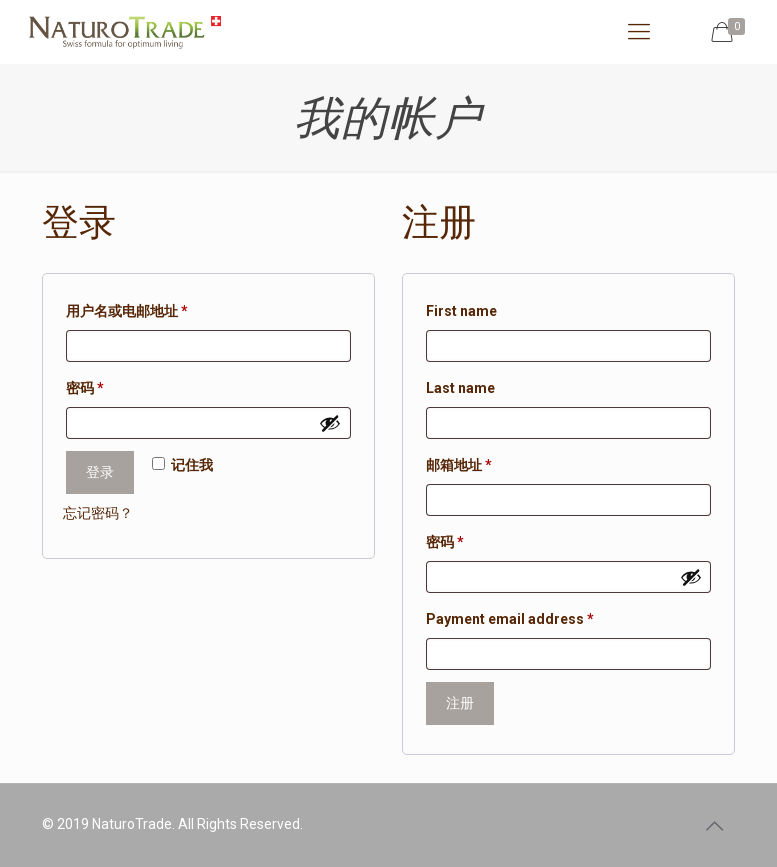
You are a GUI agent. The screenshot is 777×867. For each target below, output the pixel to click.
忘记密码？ (98, 513)
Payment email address (510, 619)
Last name (460, 388)
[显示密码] (330, 423)
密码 (91, 388)
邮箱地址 (465, 465)
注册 (460, 703)
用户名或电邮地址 (133, 311)
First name (461, 311)
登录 (100, 472)
